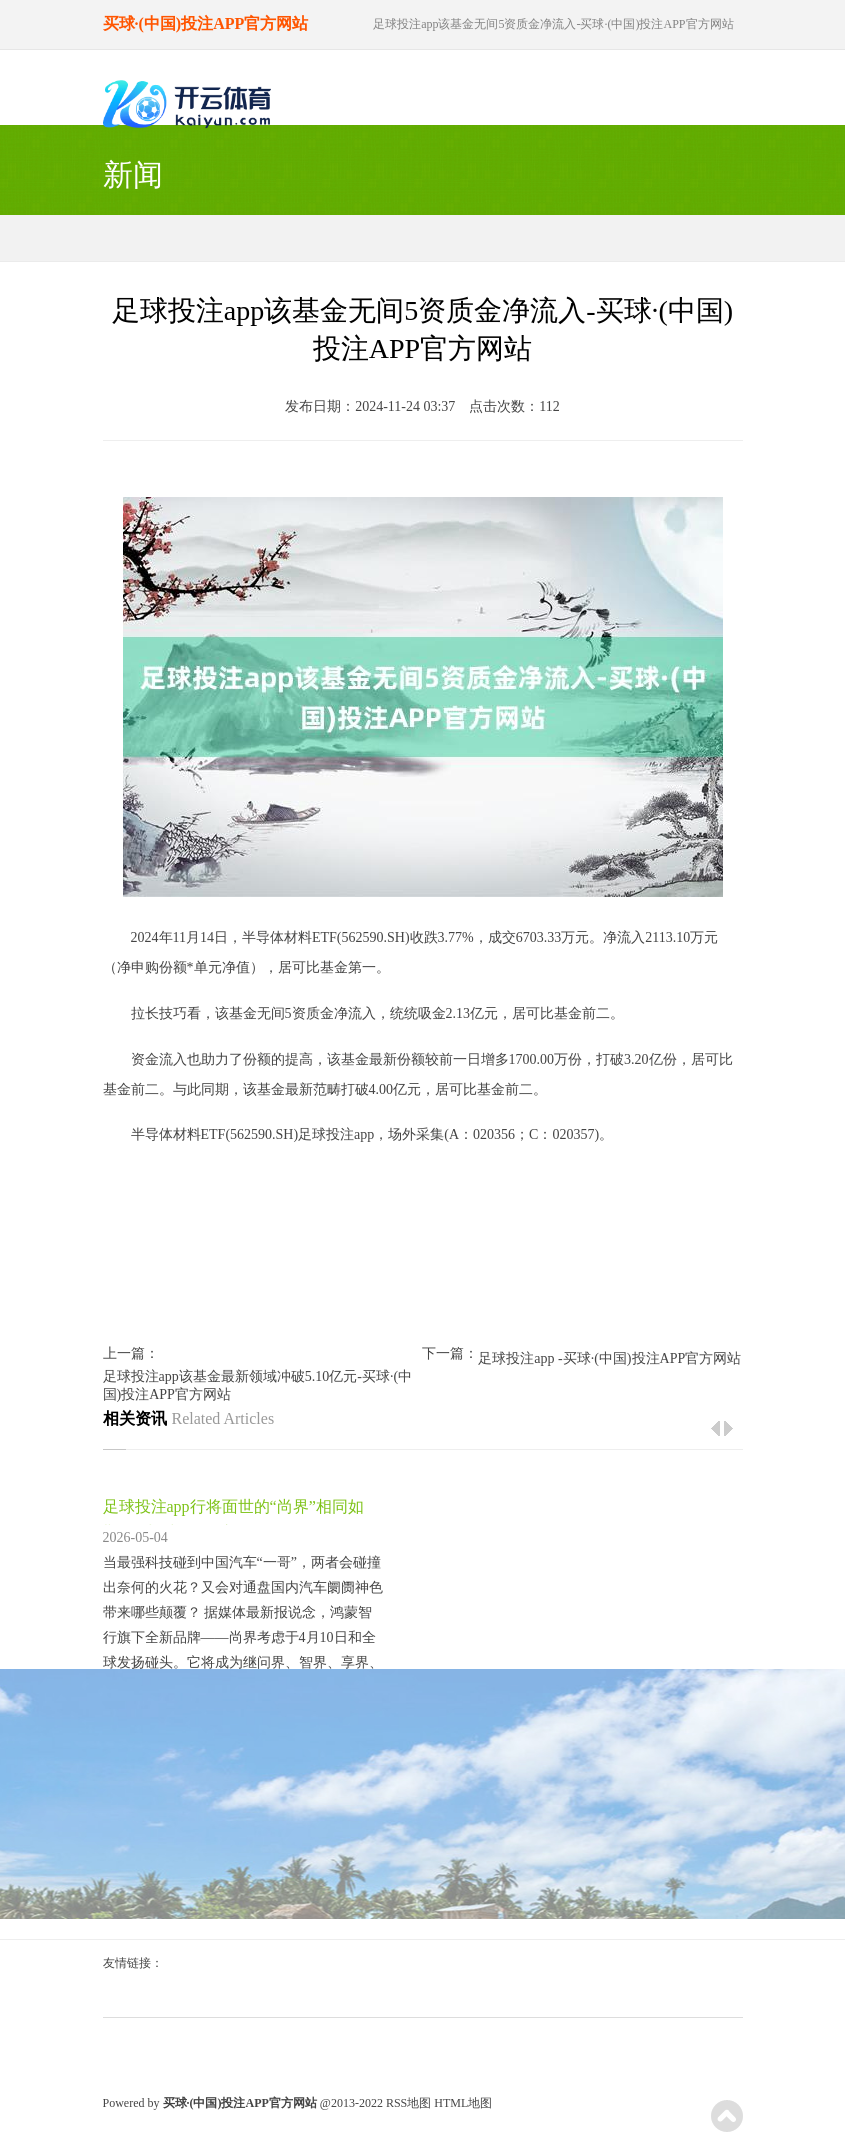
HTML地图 (463, 2103)
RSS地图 (408, 2103)
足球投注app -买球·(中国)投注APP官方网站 (609, 1358)
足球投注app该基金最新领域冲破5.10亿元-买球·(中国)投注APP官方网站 (258, 1385)
